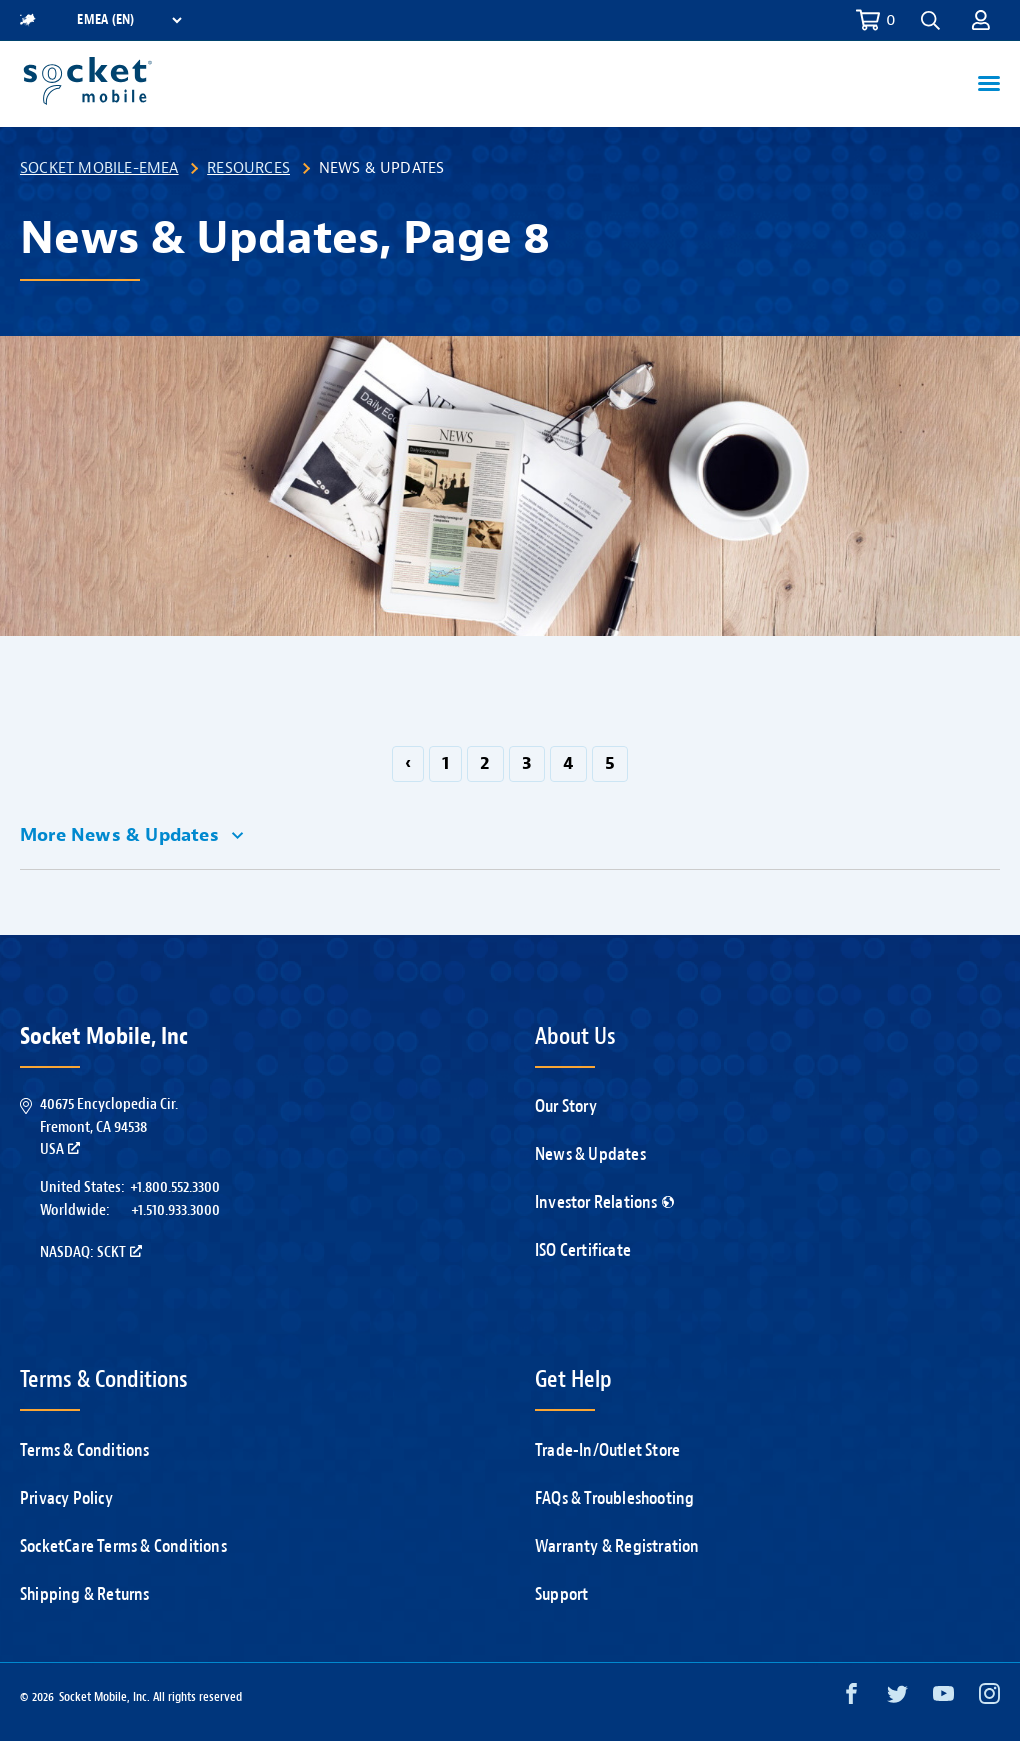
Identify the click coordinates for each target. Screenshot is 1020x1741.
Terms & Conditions (85, 1450)
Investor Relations (604, 1202)
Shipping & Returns (85, 1594)
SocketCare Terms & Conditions (123, 1546)
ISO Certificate (583, 1250)
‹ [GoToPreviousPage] (408, 763)
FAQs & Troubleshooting (614, 1498)
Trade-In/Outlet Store (607, 1450)
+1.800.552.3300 (175, 1187)
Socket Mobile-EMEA (99, 168)
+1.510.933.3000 (175, 1210)
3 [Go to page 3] (527, 763)
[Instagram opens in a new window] (989, 1698)
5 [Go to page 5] (610, 763)
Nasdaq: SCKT (91, 1252)
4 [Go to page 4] (568, 763)
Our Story (566, 1106)
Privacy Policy (66, 1498)
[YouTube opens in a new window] (943, 1698)
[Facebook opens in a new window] (851, 1698)
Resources (248, 168)
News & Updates (590, 1154)
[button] (930, 20)
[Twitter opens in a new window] (897, 1698)
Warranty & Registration (617, 1546)
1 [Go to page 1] (445, 763)
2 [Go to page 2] (485, 763)
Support (561, 1594)
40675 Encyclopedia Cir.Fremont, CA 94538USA (109, 1126)
